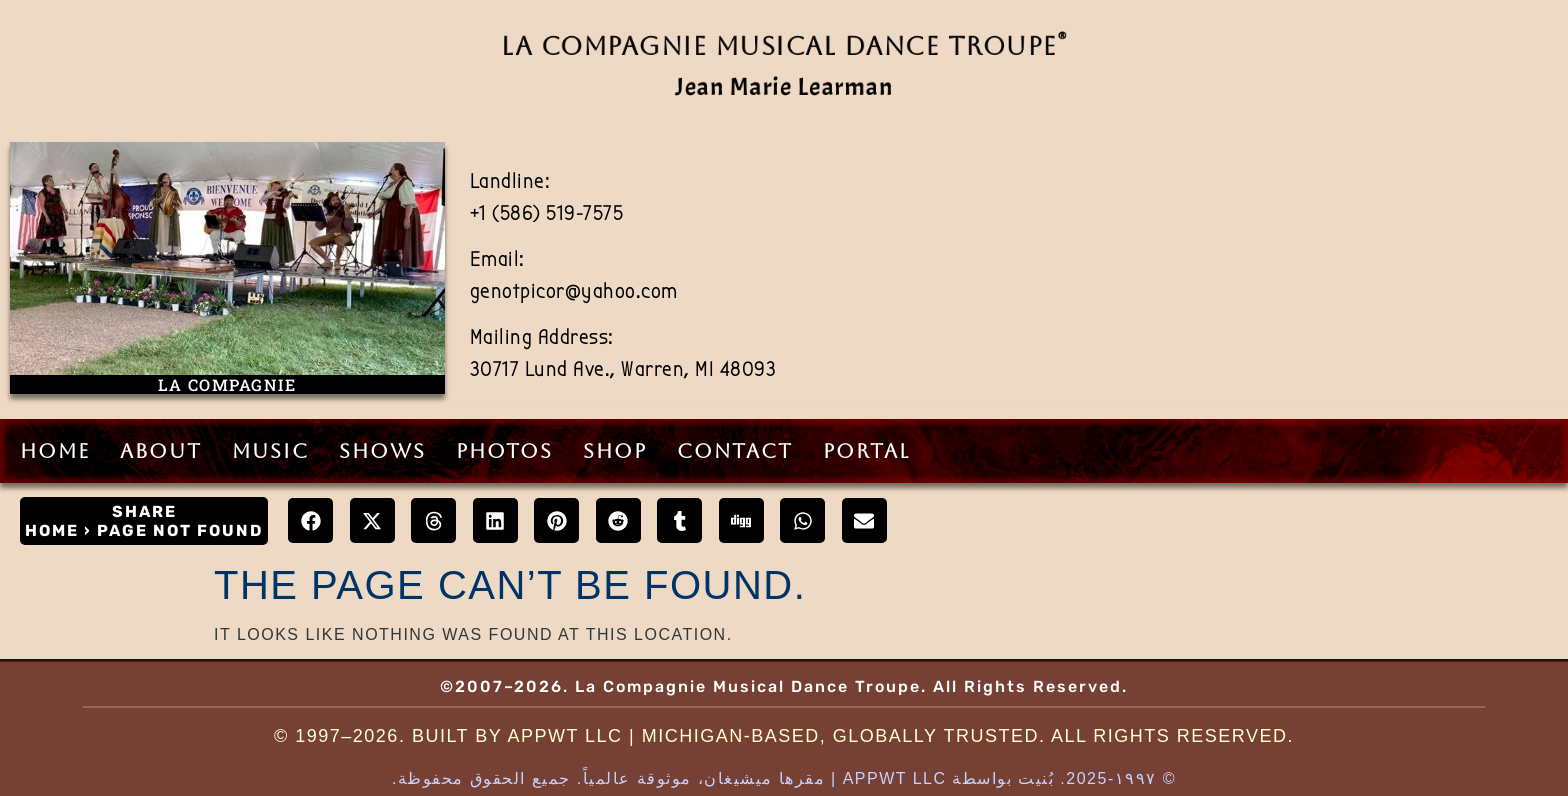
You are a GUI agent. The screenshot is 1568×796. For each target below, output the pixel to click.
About (161, 451)
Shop (615, 451)
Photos (504, 451)
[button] (310, 520)
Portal (866, 451)
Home (55, 451)
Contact (735, 451)
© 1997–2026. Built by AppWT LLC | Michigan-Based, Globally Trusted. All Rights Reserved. (784, 736)
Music (270, 451)
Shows (382, 451)
